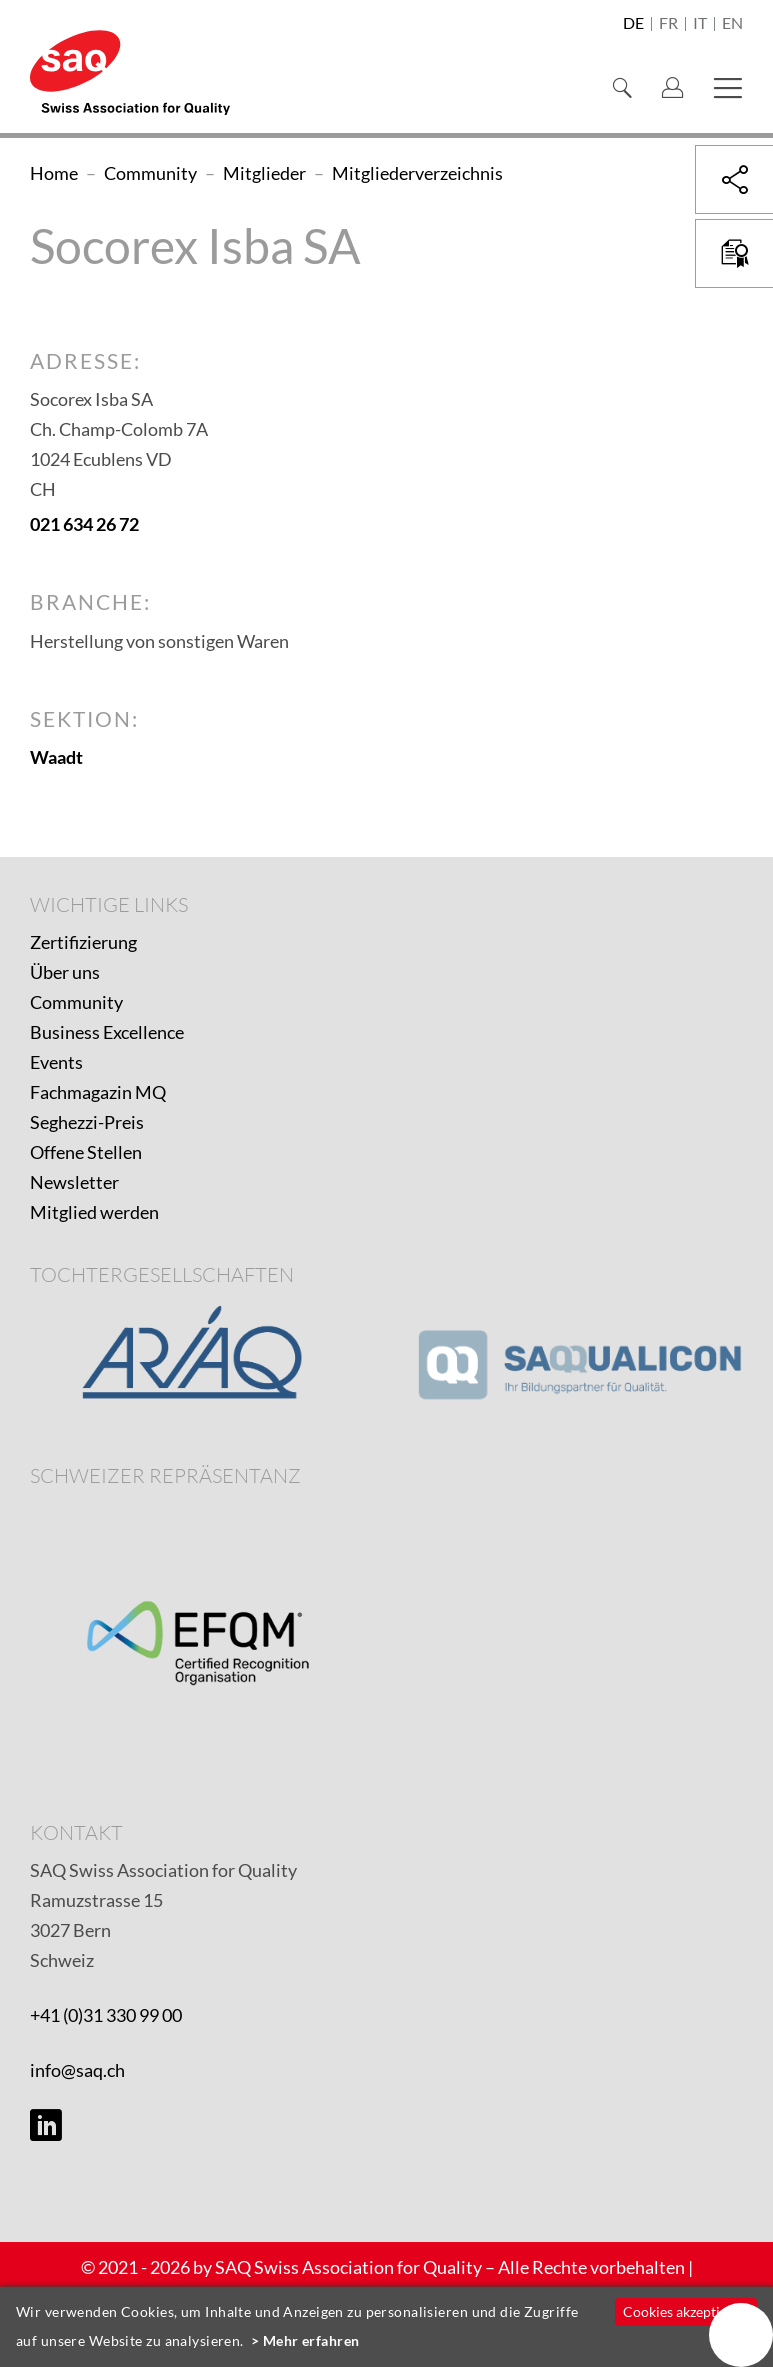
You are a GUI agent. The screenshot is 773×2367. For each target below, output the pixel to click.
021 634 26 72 (84, 524)
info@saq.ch (77, 2070)
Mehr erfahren (311, 2340)
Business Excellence (107, 1032)
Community (76, 1002)
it (700, 24)
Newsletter (74, 1182)
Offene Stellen (86, 1152)
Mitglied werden (94, 1212)
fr (668, 24)
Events (56, 1062)
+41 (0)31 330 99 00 (106, 2015)
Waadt (56, 757)
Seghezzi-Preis (87, 1122)
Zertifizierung (83, 942)
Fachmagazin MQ (98, 1092)
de (633, 24)
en (732, 24)
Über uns (65, 972)
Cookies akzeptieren (685, 2311)
